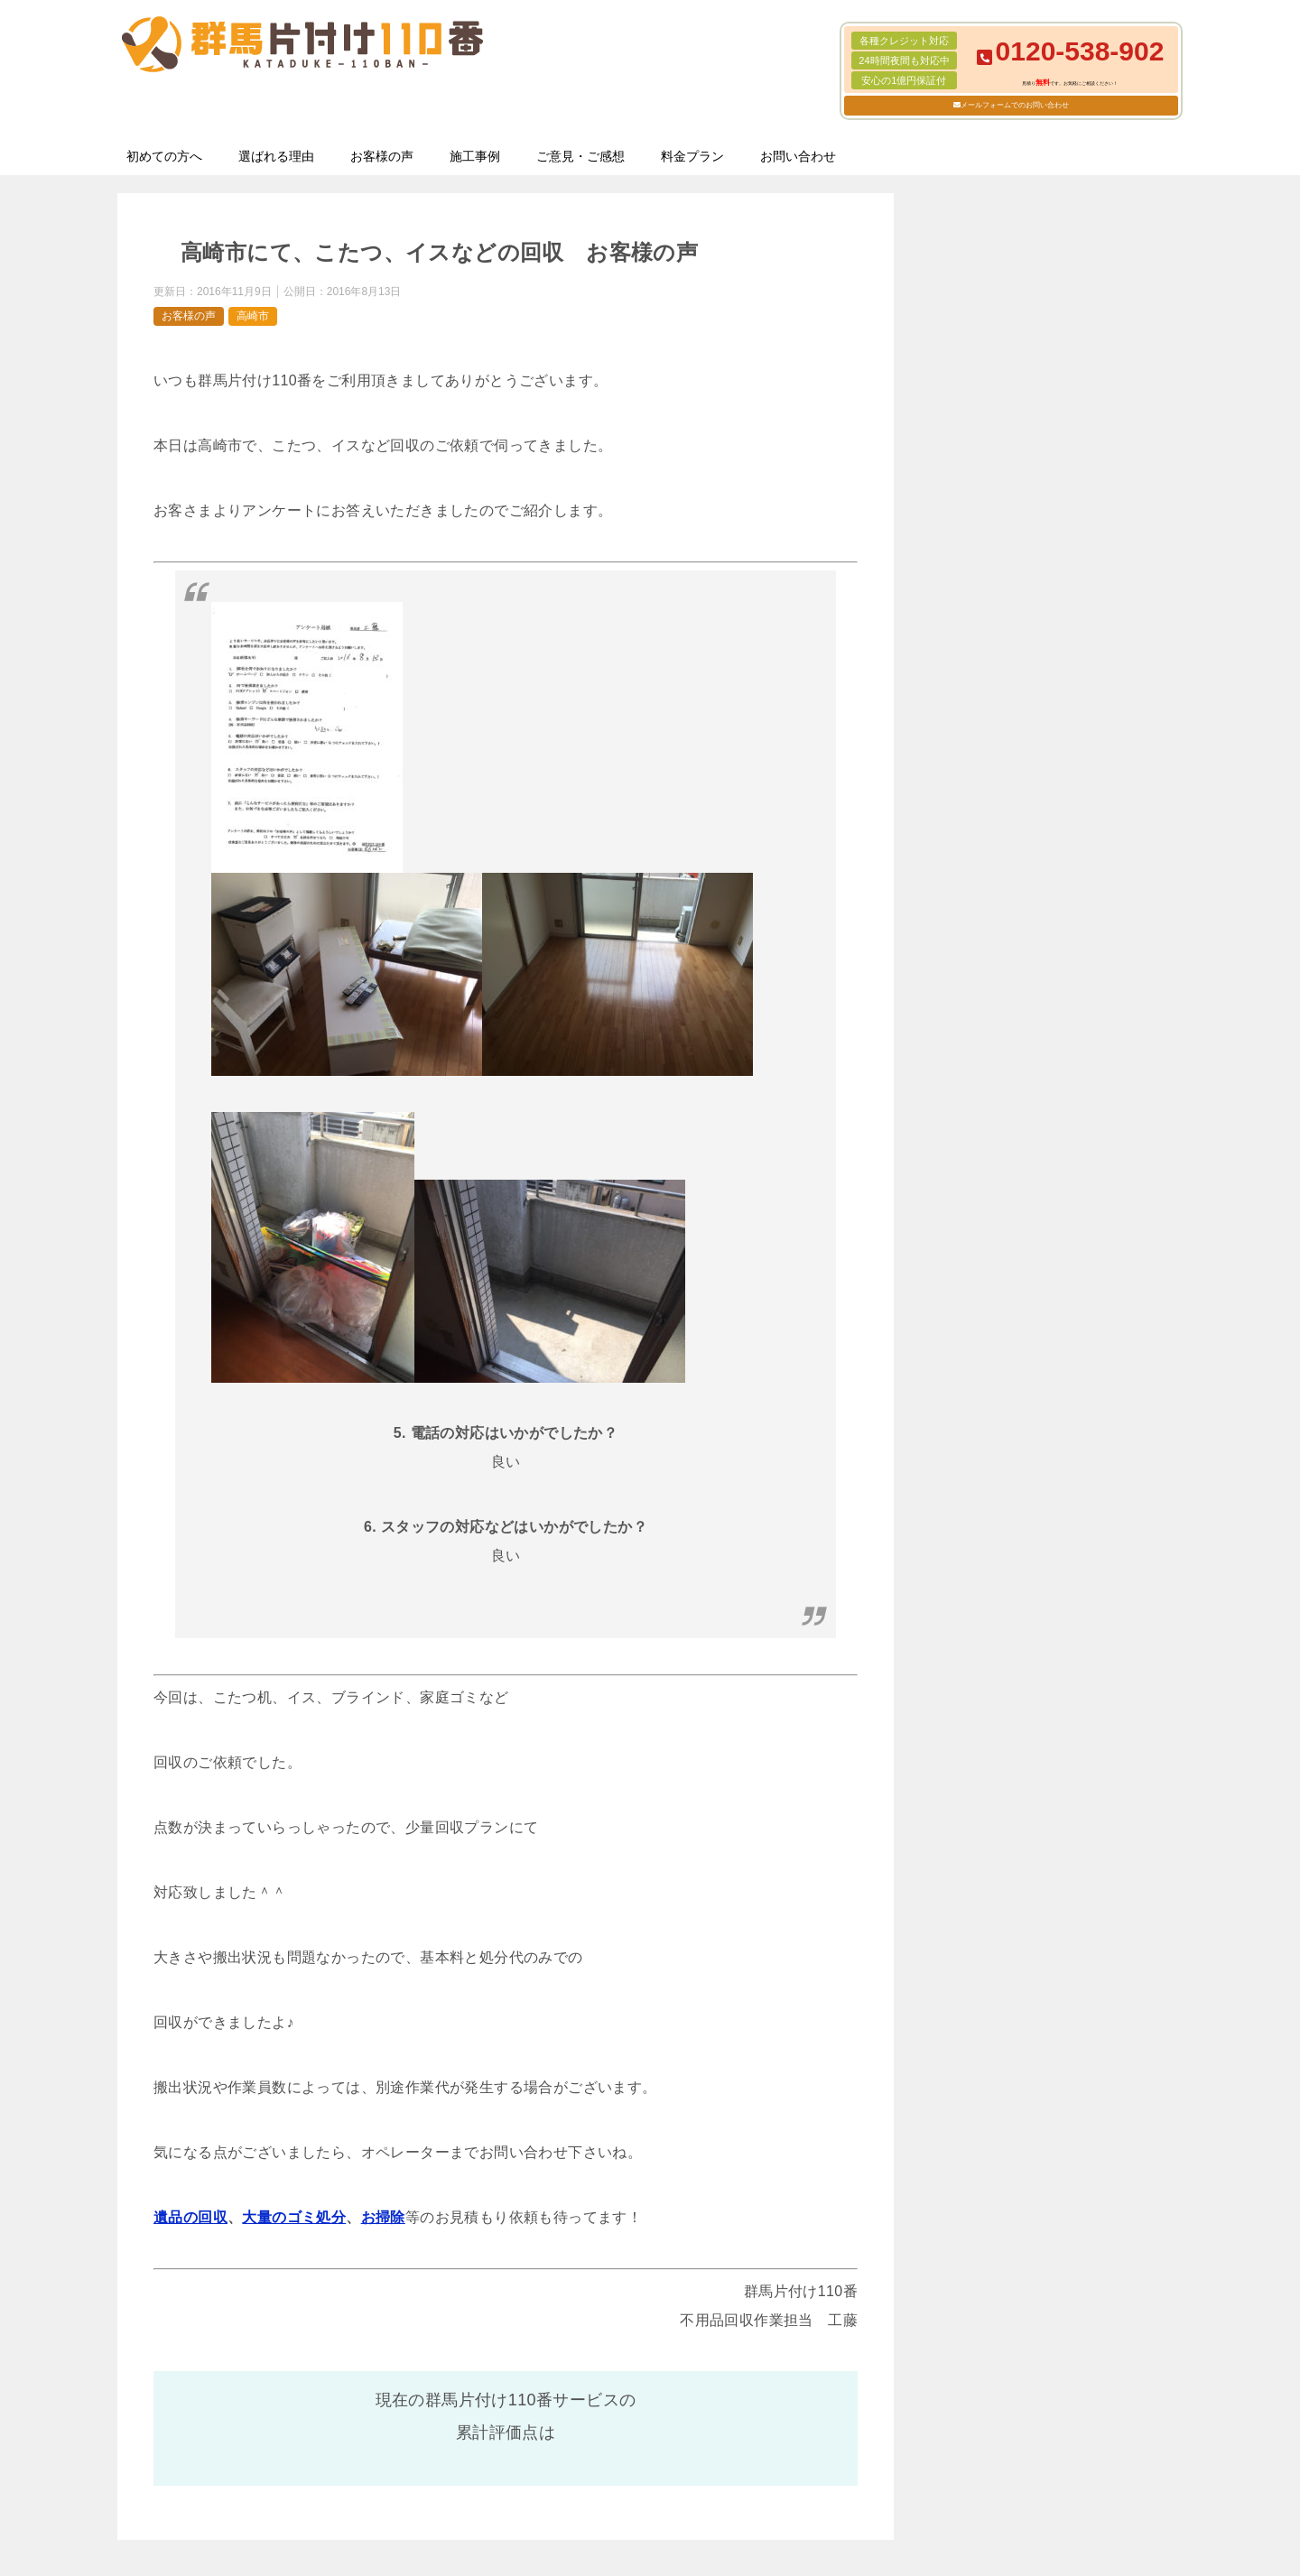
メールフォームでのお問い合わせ (1015, 105)
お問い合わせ (798, 156)
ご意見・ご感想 (580, 156)
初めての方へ (164, 156)
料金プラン (692, 156)
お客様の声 (381, 156)
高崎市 (253, 316)
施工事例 (475, 156)
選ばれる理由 (276, 156)
